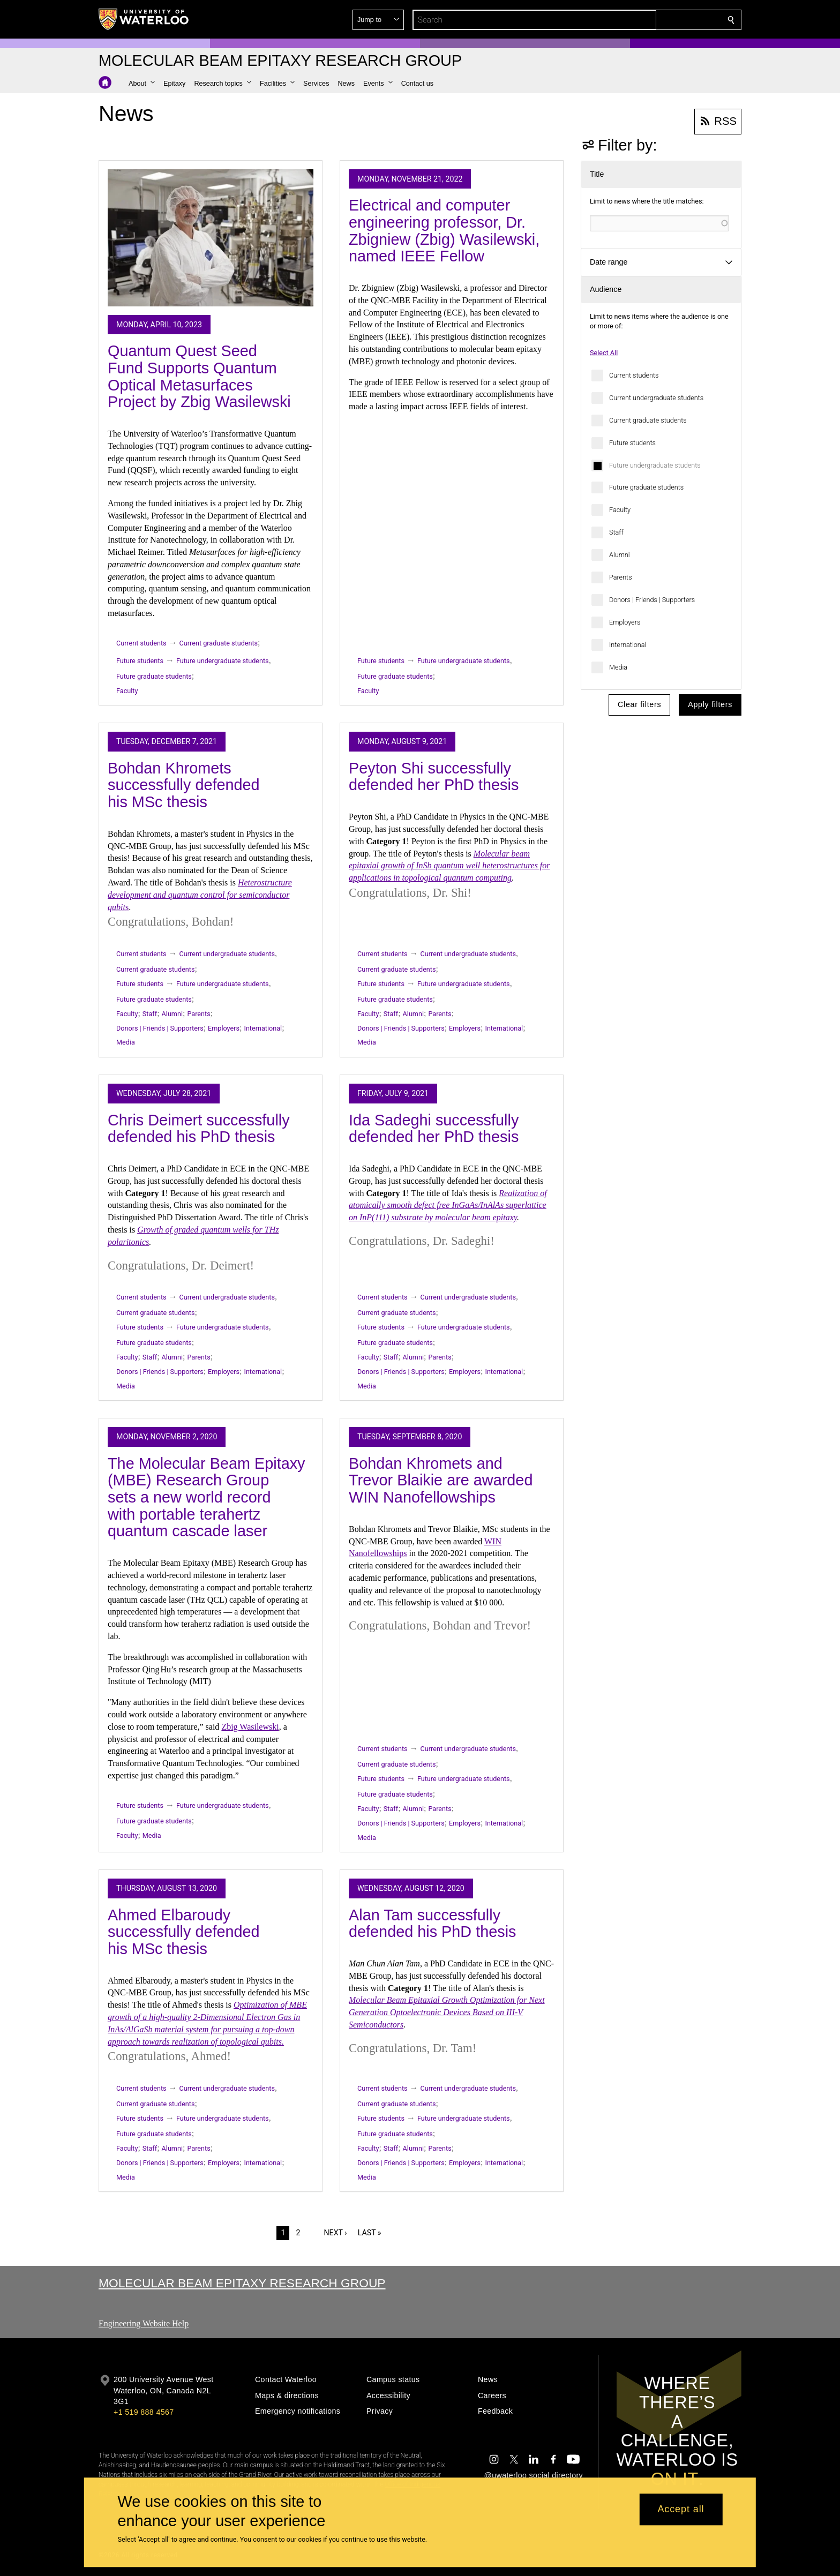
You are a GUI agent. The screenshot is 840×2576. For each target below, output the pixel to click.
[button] (653, 19)
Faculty (620, 510)
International (627, 645)
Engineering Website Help (144, 2323)
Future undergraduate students (655, 465)
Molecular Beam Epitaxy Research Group (242, 2283)
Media (618, 667)
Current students (633, 375)
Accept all (680, 2509)
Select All (604, 353)
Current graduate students (648, 420)
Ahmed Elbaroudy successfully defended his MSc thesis (184, 1931)
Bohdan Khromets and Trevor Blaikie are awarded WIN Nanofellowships (440, 1480)
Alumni (619, 555)
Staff (616, 532)
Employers (624, 622)
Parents (620, 577)
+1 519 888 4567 (144, 2412)
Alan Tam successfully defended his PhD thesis (432, 1923)
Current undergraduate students (656, 398)
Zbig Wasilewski (250, 1726)
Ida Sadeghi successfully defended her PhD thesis (434, 1128)
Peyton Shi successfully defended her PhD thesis (434, 777)
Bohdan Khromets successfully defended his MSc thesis (184, 785)
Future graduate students (646, 487)
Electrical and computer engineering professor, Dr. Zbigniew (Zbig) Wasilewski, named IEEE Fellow (444, 231)
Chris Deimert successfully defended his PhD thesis (199, 1128)
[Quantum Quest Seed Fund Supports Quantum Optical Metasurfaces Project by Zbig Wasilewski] (210, 237)
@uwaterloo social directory (533, 2475)
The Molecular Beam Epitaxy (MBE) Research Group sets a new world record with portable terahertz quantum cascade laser (206, 1497)
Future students (632, 443)
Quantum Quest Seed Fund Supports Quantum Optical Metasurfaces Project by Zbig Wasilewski (199, 376)
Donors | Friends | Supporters (652, 600)
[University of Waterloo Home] (144, 19)
